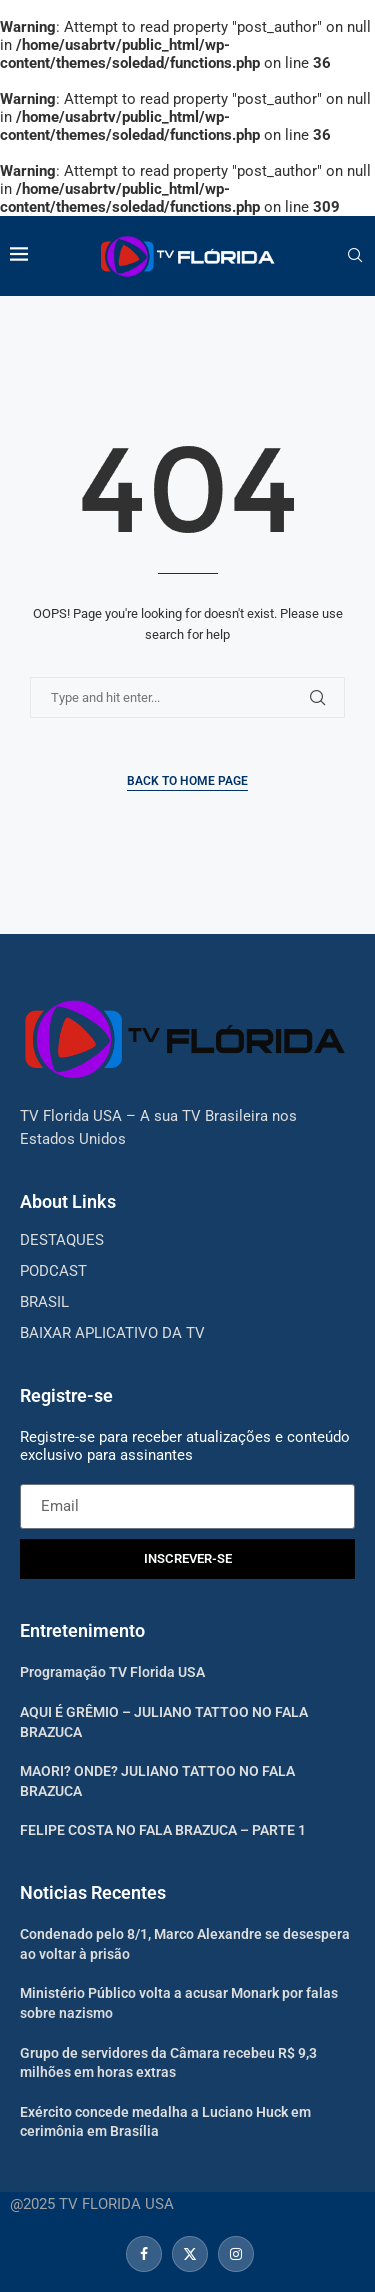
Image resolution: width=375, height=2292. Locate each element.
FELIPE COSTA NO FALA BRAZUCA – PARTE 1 (163, 1830)
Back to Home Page (187, 781)
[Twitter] (190, 2254)
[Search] (355, 256)
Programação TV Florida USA (112, 1672)
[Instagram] (233, 2254)
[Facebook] (144, 2254)
